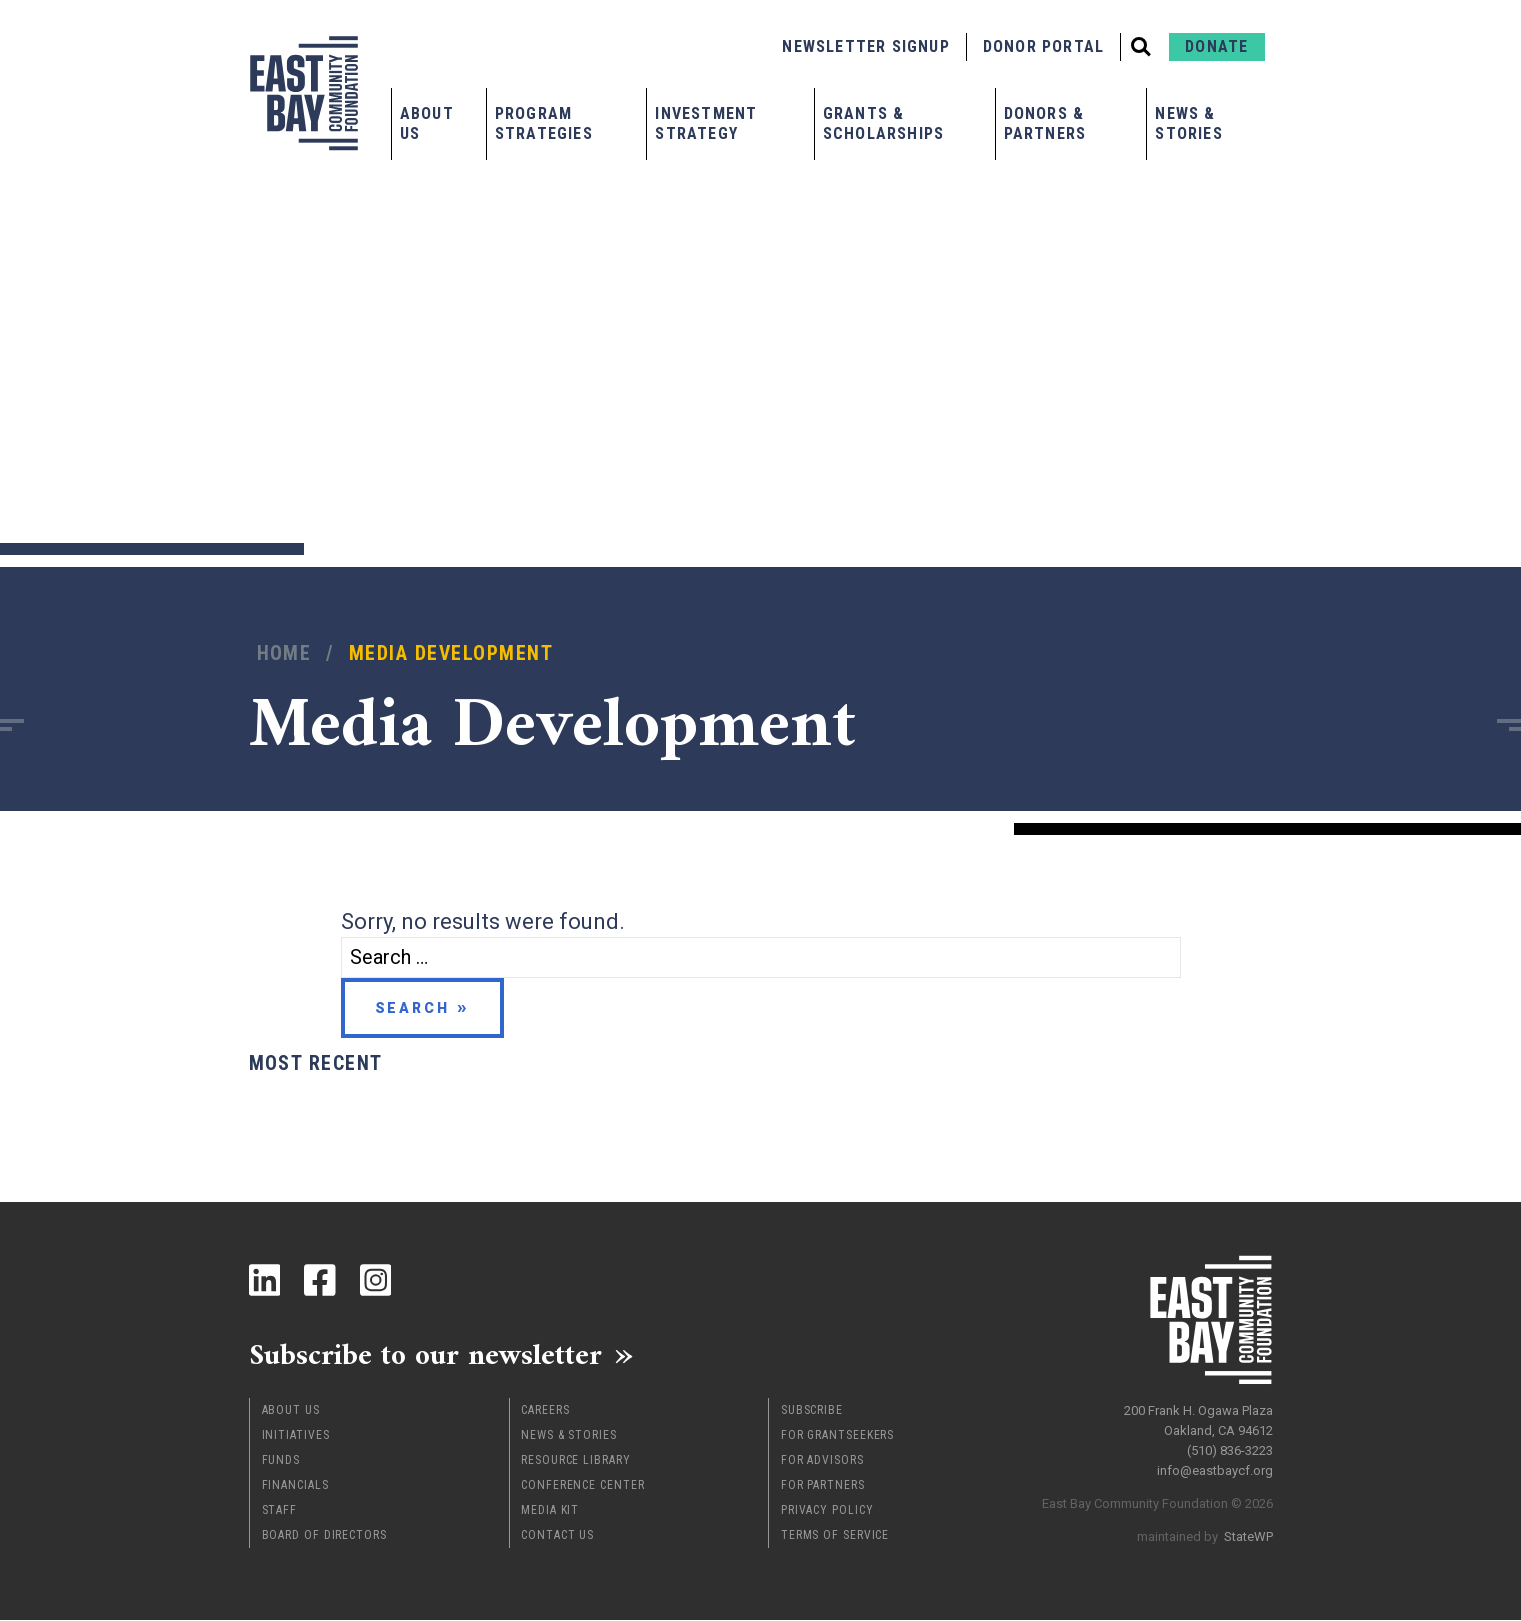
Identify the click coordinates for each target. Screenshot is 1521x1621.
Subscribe (812, 1411)
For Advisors (822, 1461)
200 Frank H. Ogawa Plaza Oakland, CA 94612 (1198, 1419)
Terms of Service (835, 1536)
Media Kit (550, 1511)
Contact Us (557, 1536)
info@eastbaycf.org (1215, 1469)
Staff (280, 1511)
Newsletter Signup (865, 46)
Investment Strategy (706, 123)
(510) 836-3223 (1230, 1449)
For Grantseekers (837, 1436)
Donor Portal (1043, 46)
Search (412, 1008)
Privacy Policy (827, 1511)
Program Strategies (544, 123)
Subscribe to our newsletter (428, 1355)
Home (284, 653)
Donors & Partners (1045, 123)
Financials (295, 1486)
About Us (427, 123)
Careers (545, 1411)
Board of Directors (324, 1536)
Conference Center (582, 1486)
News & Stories (1188, 123)
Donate (1216, 46)
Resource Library (575, 1461)
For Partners (823, 1486)
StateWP (1248, 1535)
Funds (281, 1461)
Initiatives (296, 1436)
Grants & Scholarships (883, 123)
